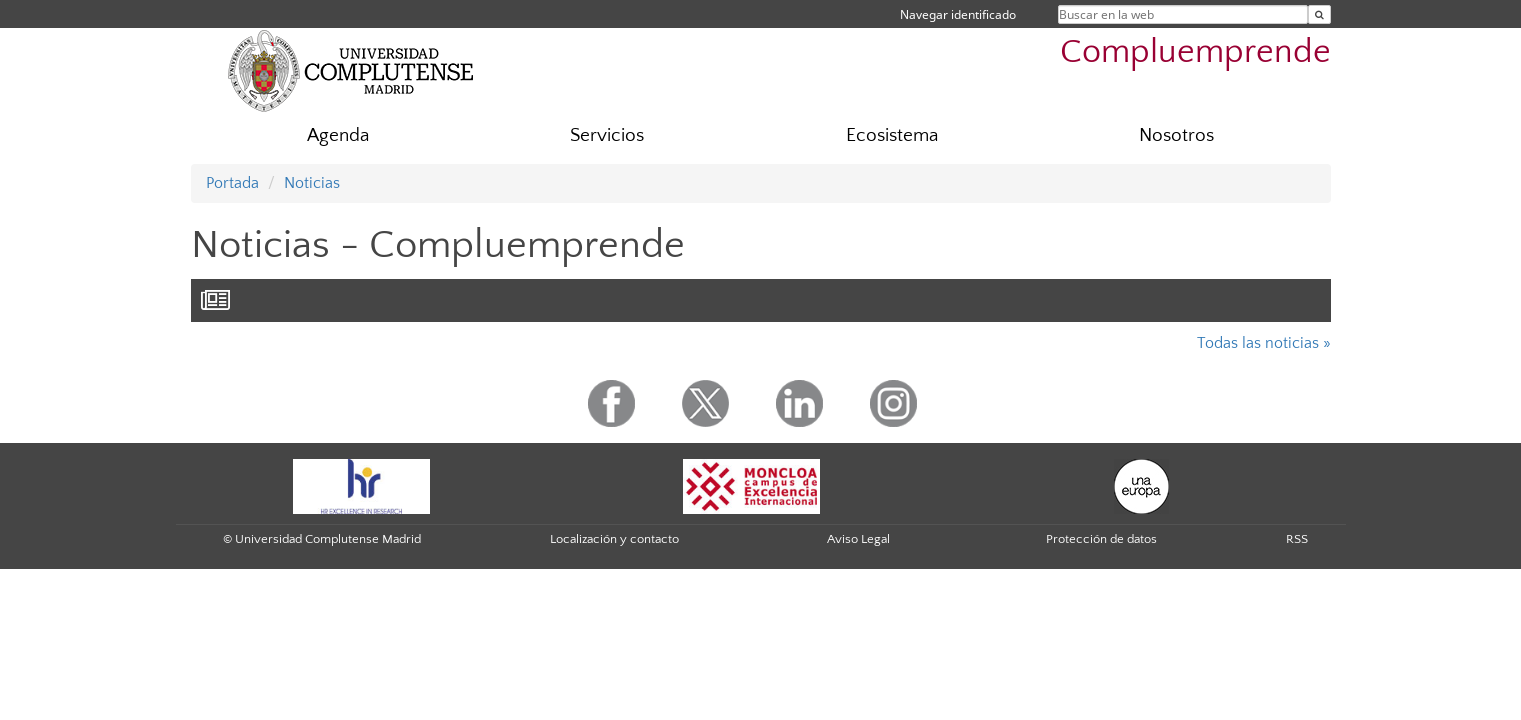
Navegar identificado (958, 14)
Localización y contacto (614, 539)
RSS (1297, 539)
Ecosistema (892, 135)
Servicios (607, 135)
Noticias (312, 183)
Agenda (338, 135)
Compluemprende (1195, 52)
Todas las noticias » (1264, 343)
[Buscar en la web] (1319, 14)
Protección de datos (1101, 539)
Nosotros (1176, 135)
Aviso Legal (858, 539)
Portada (232, 183)
